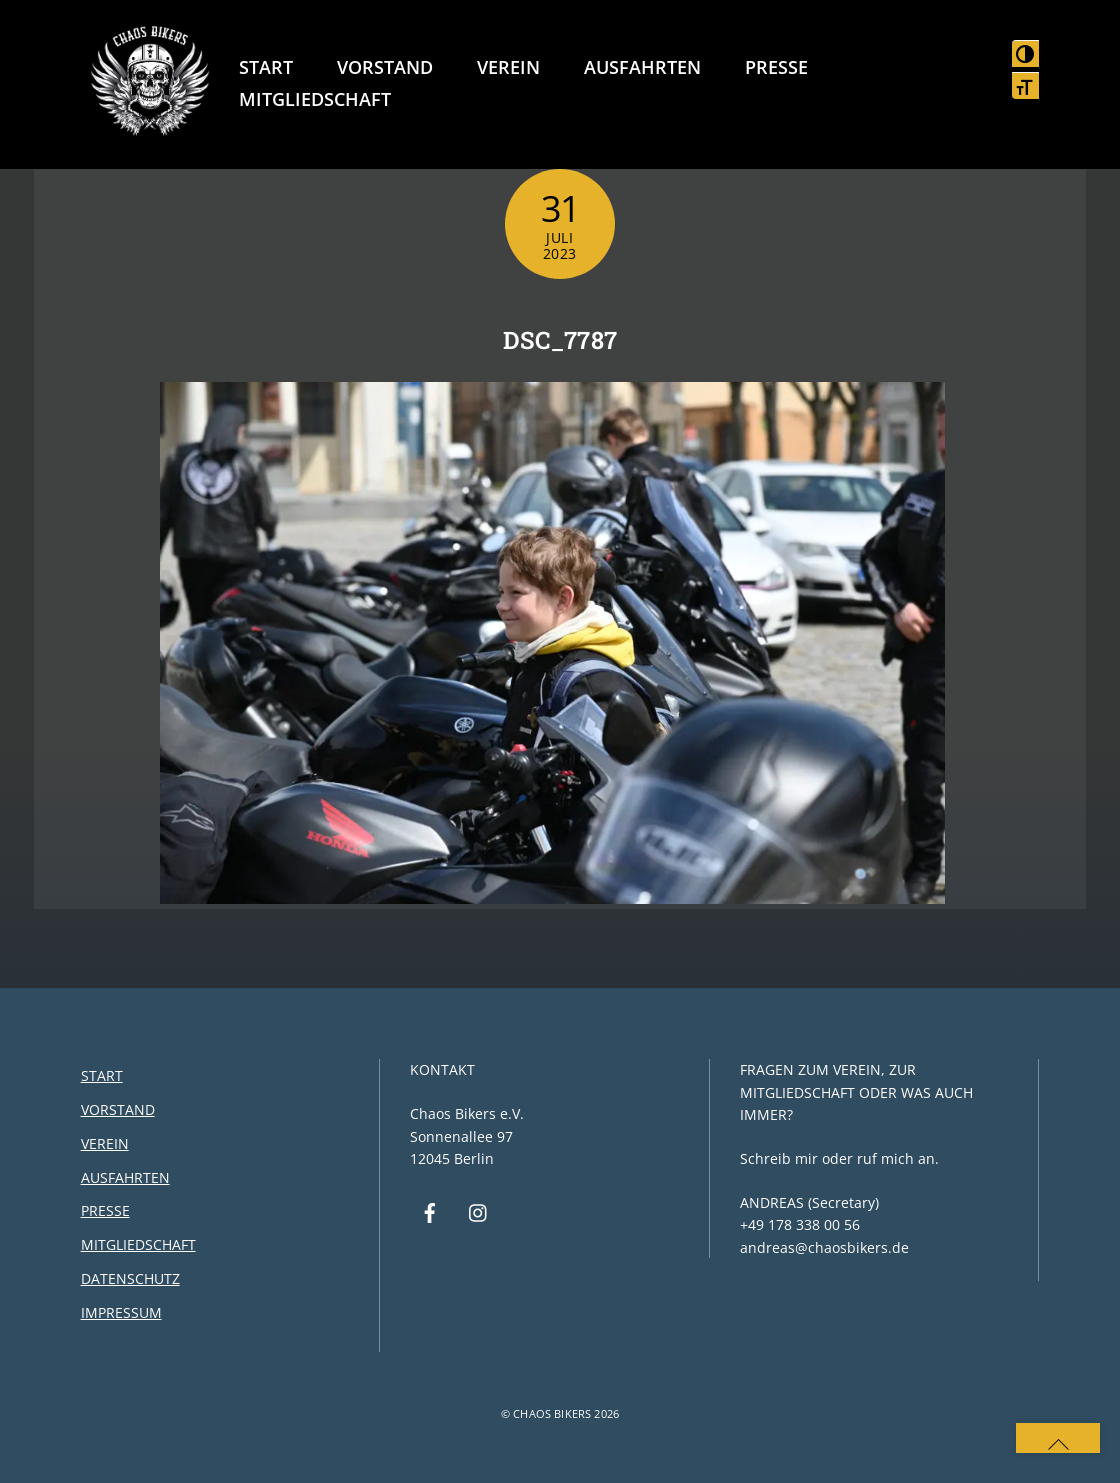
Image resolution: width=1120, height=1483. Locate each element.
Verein (508, 67)
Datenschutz (130, 1278)
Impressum (121, 1312)
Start (266, 67)
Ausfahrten (642, 67)
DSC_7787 (560, 340)
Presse (776, 67)
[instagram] (479, 1210)
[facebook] (430, 1210)
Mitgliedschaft (315, 99)
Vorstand (385, 67)
